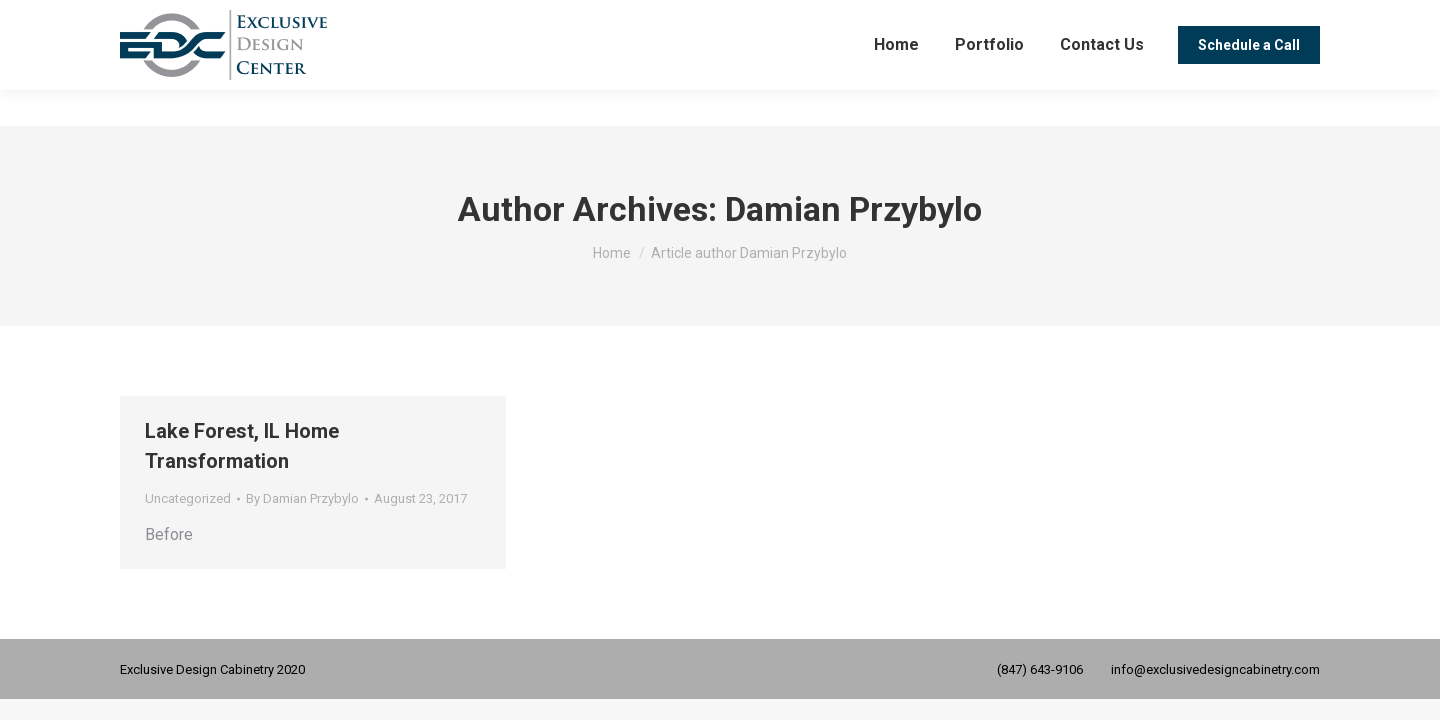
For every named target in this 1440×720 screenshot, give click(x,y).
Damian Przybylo (853, 209)
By (302, 498)
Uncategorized (188, 498)
